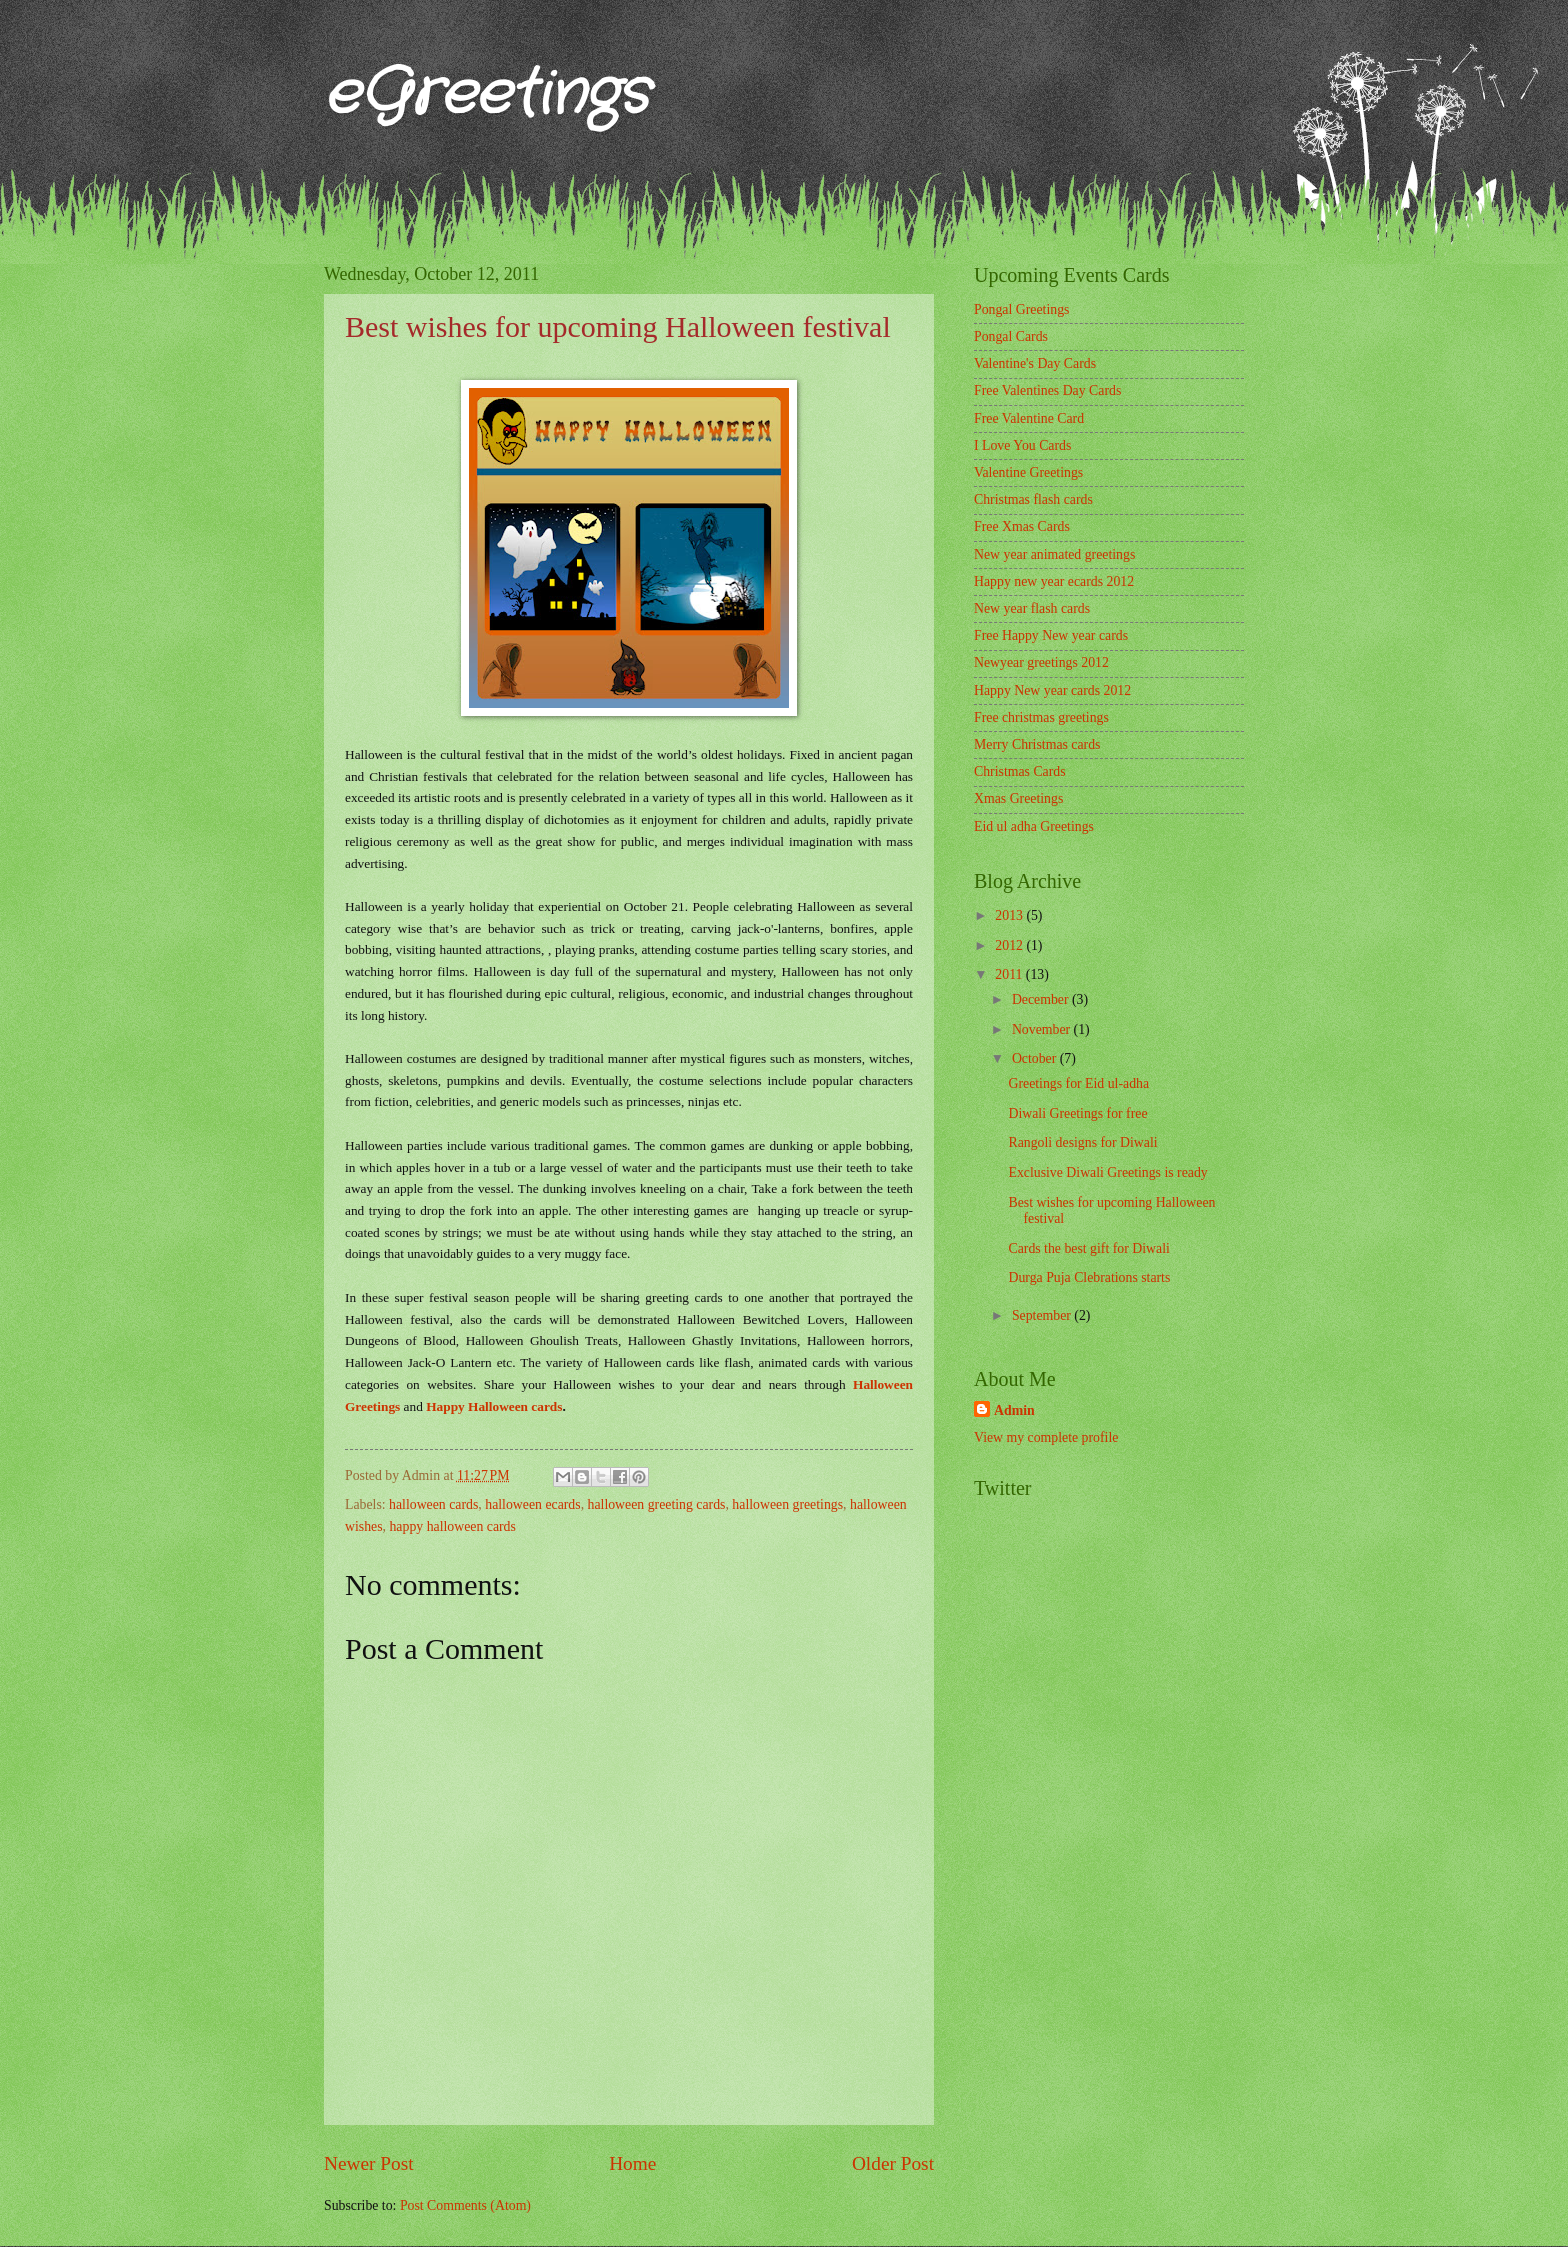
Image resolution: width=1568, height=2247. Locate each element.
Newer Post (369, 2163)
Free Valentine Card (1029, 418)
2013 (1010, 915)
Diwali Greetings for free (1077, 1113)
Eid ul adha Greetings (1034, 826)
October (1036, 1058)
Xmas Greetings (1018, 798)
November (1043, 1029)
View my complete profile (1046, 1437)
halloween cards (433, 1504)
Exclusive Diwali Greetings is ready (1107, 1172)
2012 (1010, 945)
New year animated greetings (1054, 554)
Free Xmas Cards (1022, 526)
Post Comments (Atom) (465, 2205)
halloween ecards (532, 1504)
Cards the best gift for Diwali (1088, 1248)
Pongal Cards (1011, 336)
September (1043, 1315)
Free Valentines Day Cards (1047, 390)
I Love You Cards (1022, 445)
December (1042, 999)
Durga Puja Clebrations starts (1089, 1277)
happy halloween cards (452, 1526)
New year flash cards (1032, 608)
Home (632, 2163)
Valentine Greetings (1028, 472)
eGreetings (486, 95)
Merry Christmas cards (1037, 744)
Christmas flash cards (1033, 499)
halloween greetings (787, 1504)
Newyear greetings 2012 (1041, 662)
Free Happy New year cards (1051, 635)
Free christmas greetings (1041, 717)
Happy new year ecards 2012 (1054, 581)
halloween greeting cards (657, 1504)
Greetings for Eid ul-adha (1078, 1083)
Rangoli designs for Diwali (1082, 1142)
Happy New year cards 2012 (1052, 690)
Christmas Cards (1020, 771)
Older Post (893, 2163)
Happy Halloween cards (494, 1406)
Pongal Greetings (1021, 309)
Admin (1014, 1410)
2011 (1010, 974)
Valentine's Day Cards (1035, 363)
